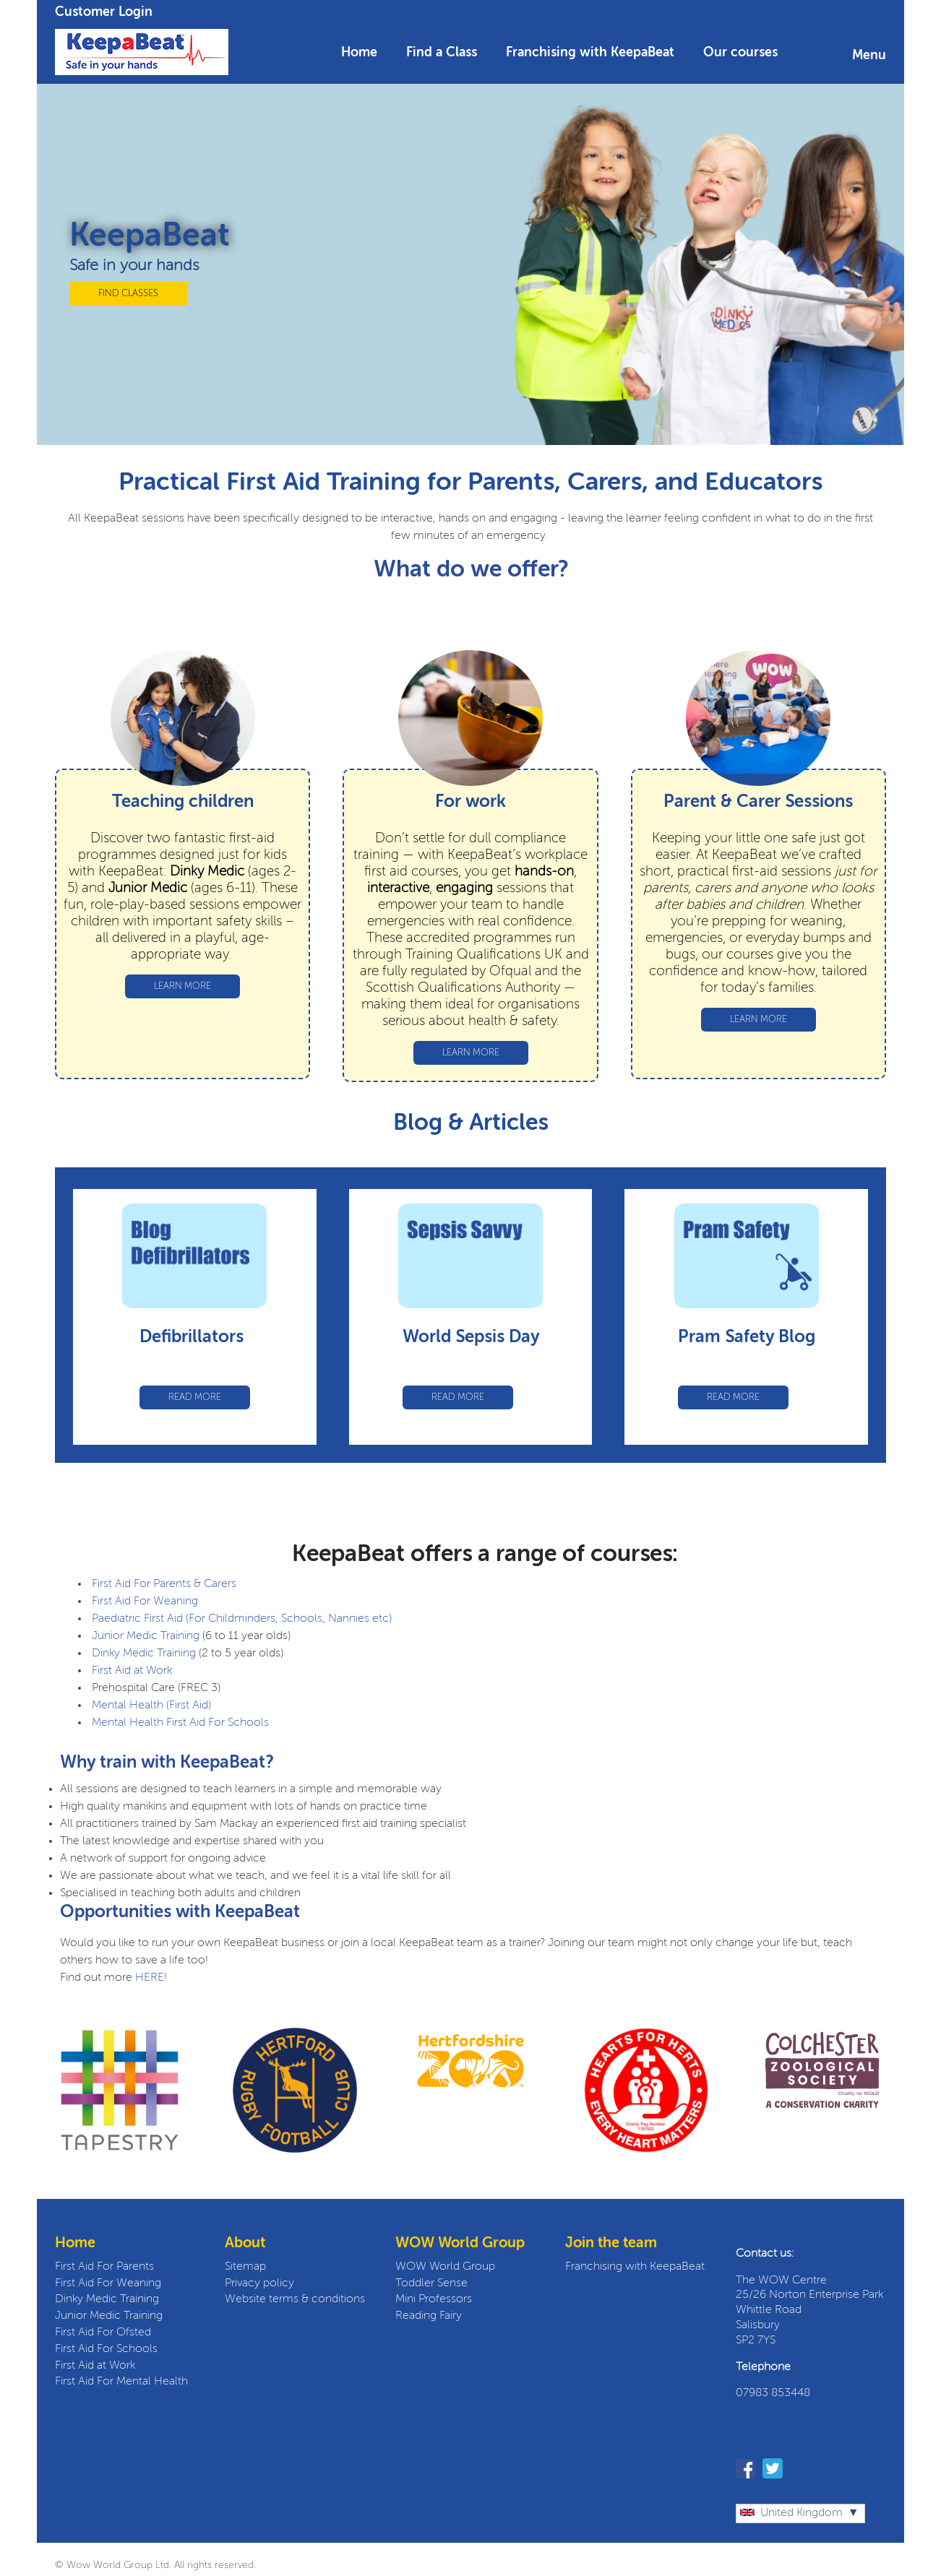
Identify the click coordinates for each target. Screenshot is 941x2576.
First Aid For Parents (104, 2267)
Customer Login (103, 12)
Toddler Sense (431, 2283)
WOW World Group (445, 2267)
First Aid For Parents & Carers (164, 1584)
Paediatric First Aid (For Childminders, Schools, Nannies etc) (242, 1619)
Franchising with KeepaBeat (590, 52)
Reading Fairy (428, 2316)
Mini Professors (433, 2299)
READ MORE (194, 1397)
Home (359, 52)
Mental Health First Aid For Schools (179, 1723)
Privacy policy (259, 2283)
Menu (869, 55)
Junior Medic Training (145, 1636)
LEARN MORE (182, 986)
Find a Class (441, 52)
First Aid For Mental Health (121, 2381)
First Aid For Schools (106, 2349)
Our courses (740, 52)
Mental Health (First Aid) (151, 1705)
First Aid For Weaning (145, 1601)
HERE (149, 1978)
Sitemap (245, 2267)
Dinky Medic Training (144, 1653)
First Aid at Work (132, 1671)
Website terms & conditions (295, 2299)
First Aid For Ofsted (103, 2332)
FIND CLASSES (128, 293)
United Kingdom (791, 2513)
